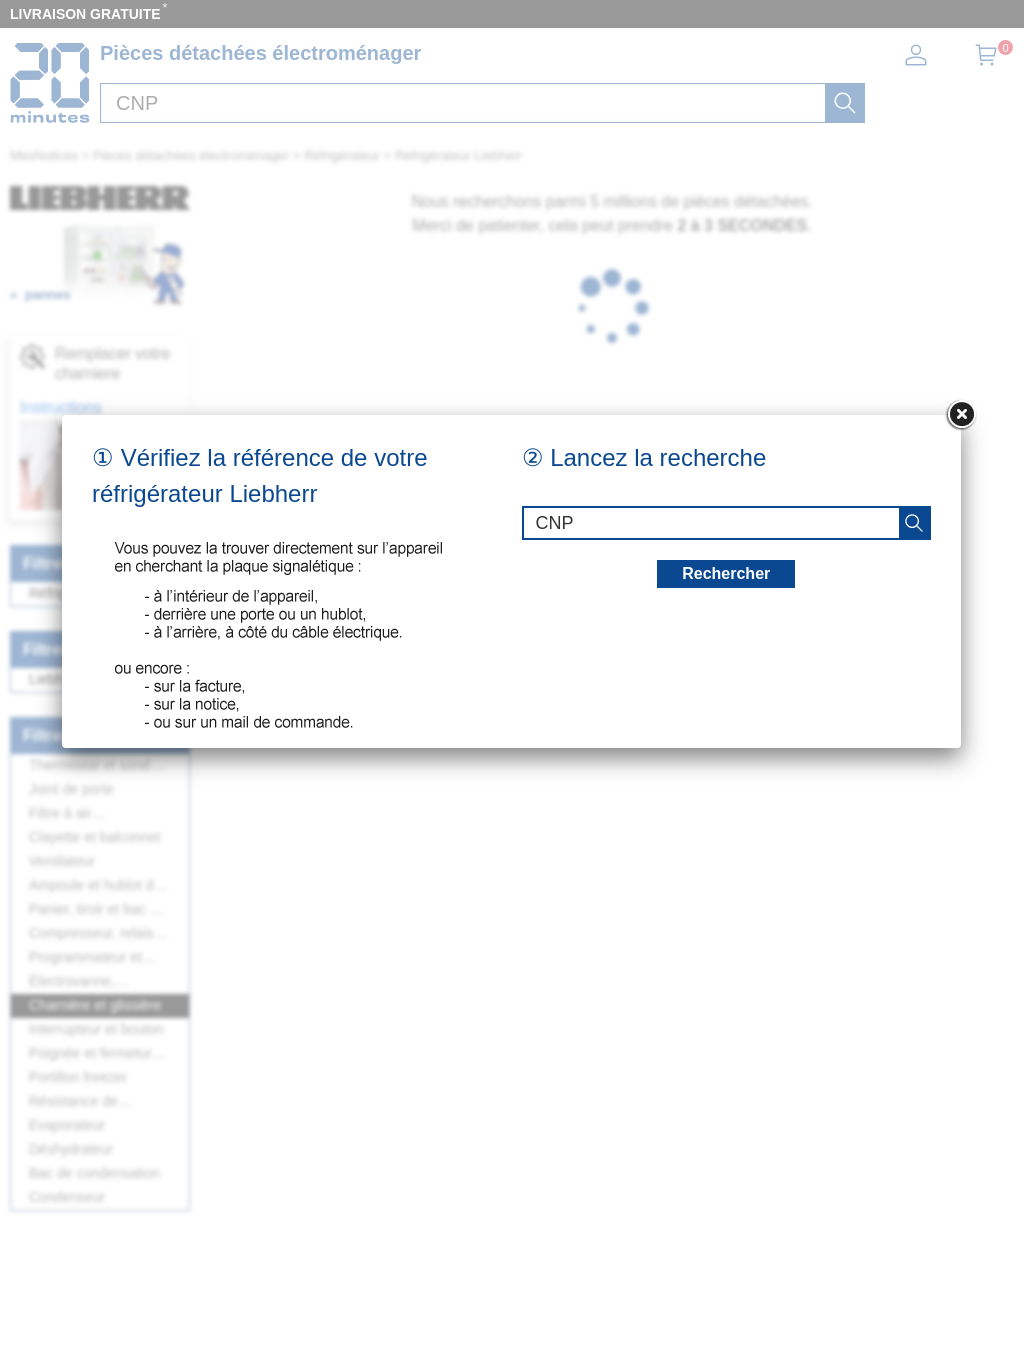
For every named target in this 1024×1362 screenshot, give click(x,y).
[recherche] (914, 523)
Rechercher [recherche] (726, 573)
